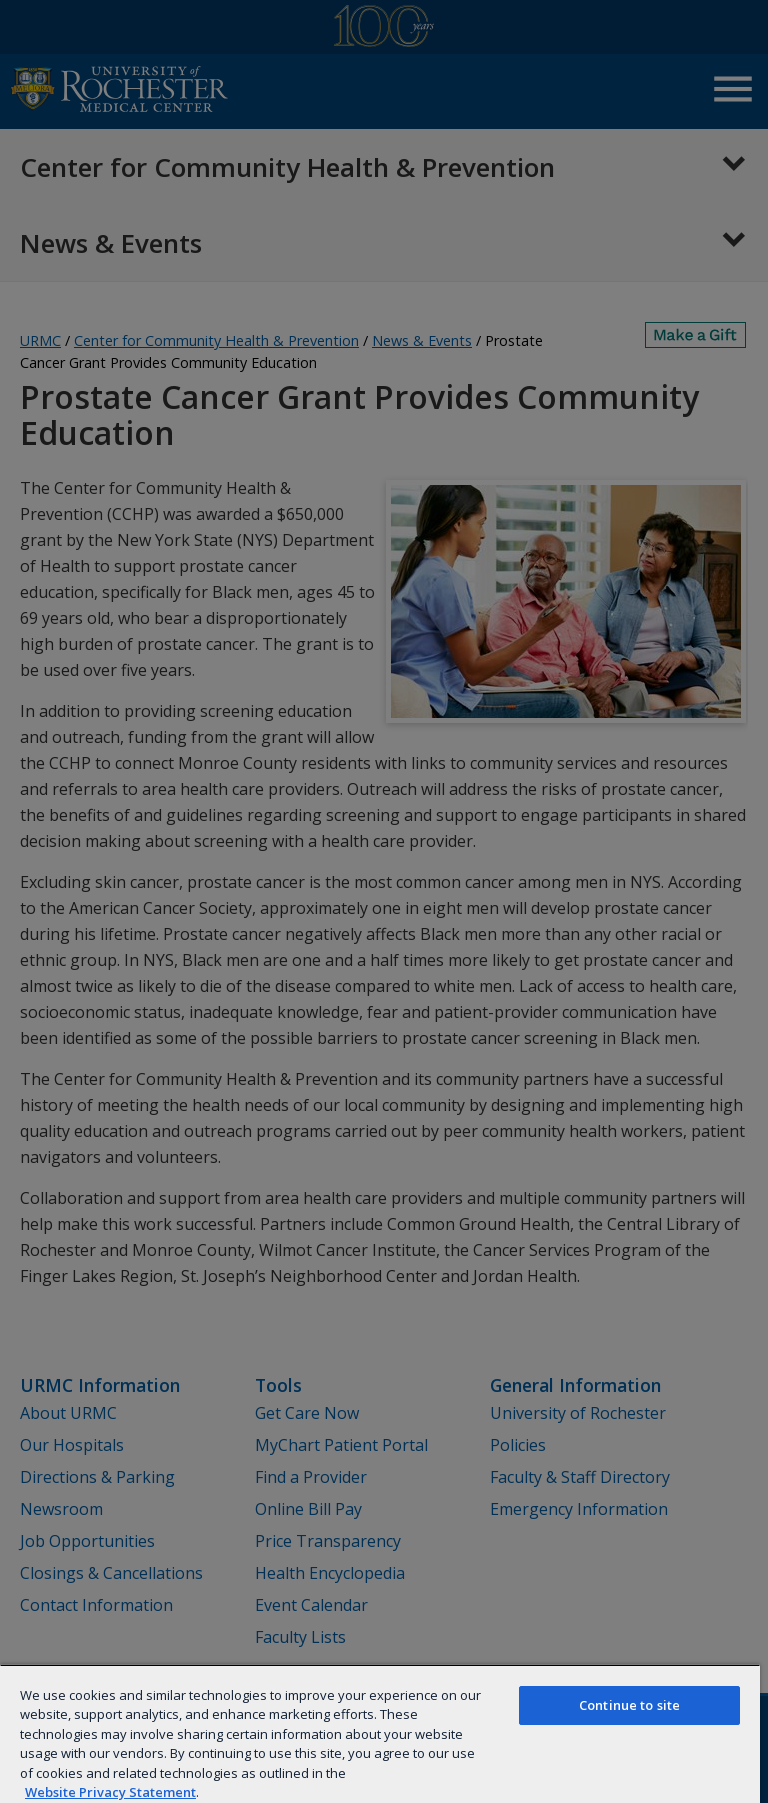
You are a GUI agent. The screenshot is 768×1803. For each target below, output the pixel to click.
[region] (380, 1733)
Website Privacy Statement (110, 1792)
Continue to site (629, 1705)
